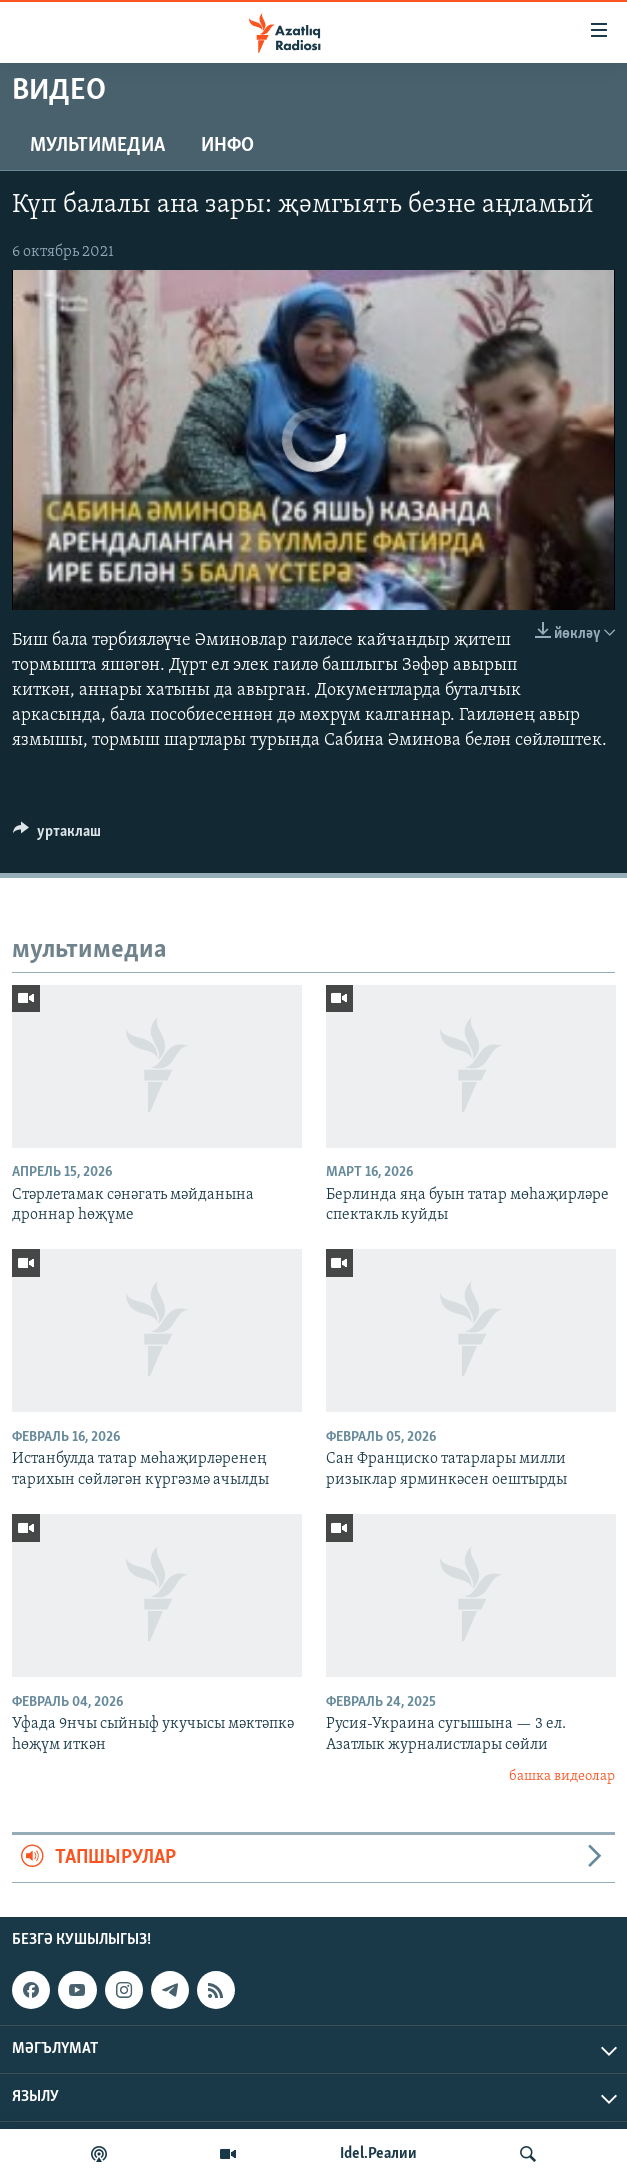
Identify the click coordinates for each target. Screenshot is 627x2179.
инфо (227, 146)
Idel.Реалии (378, 2154)
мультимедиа (97, 146)
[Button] (57, 836)
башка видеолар (562, 1776)
